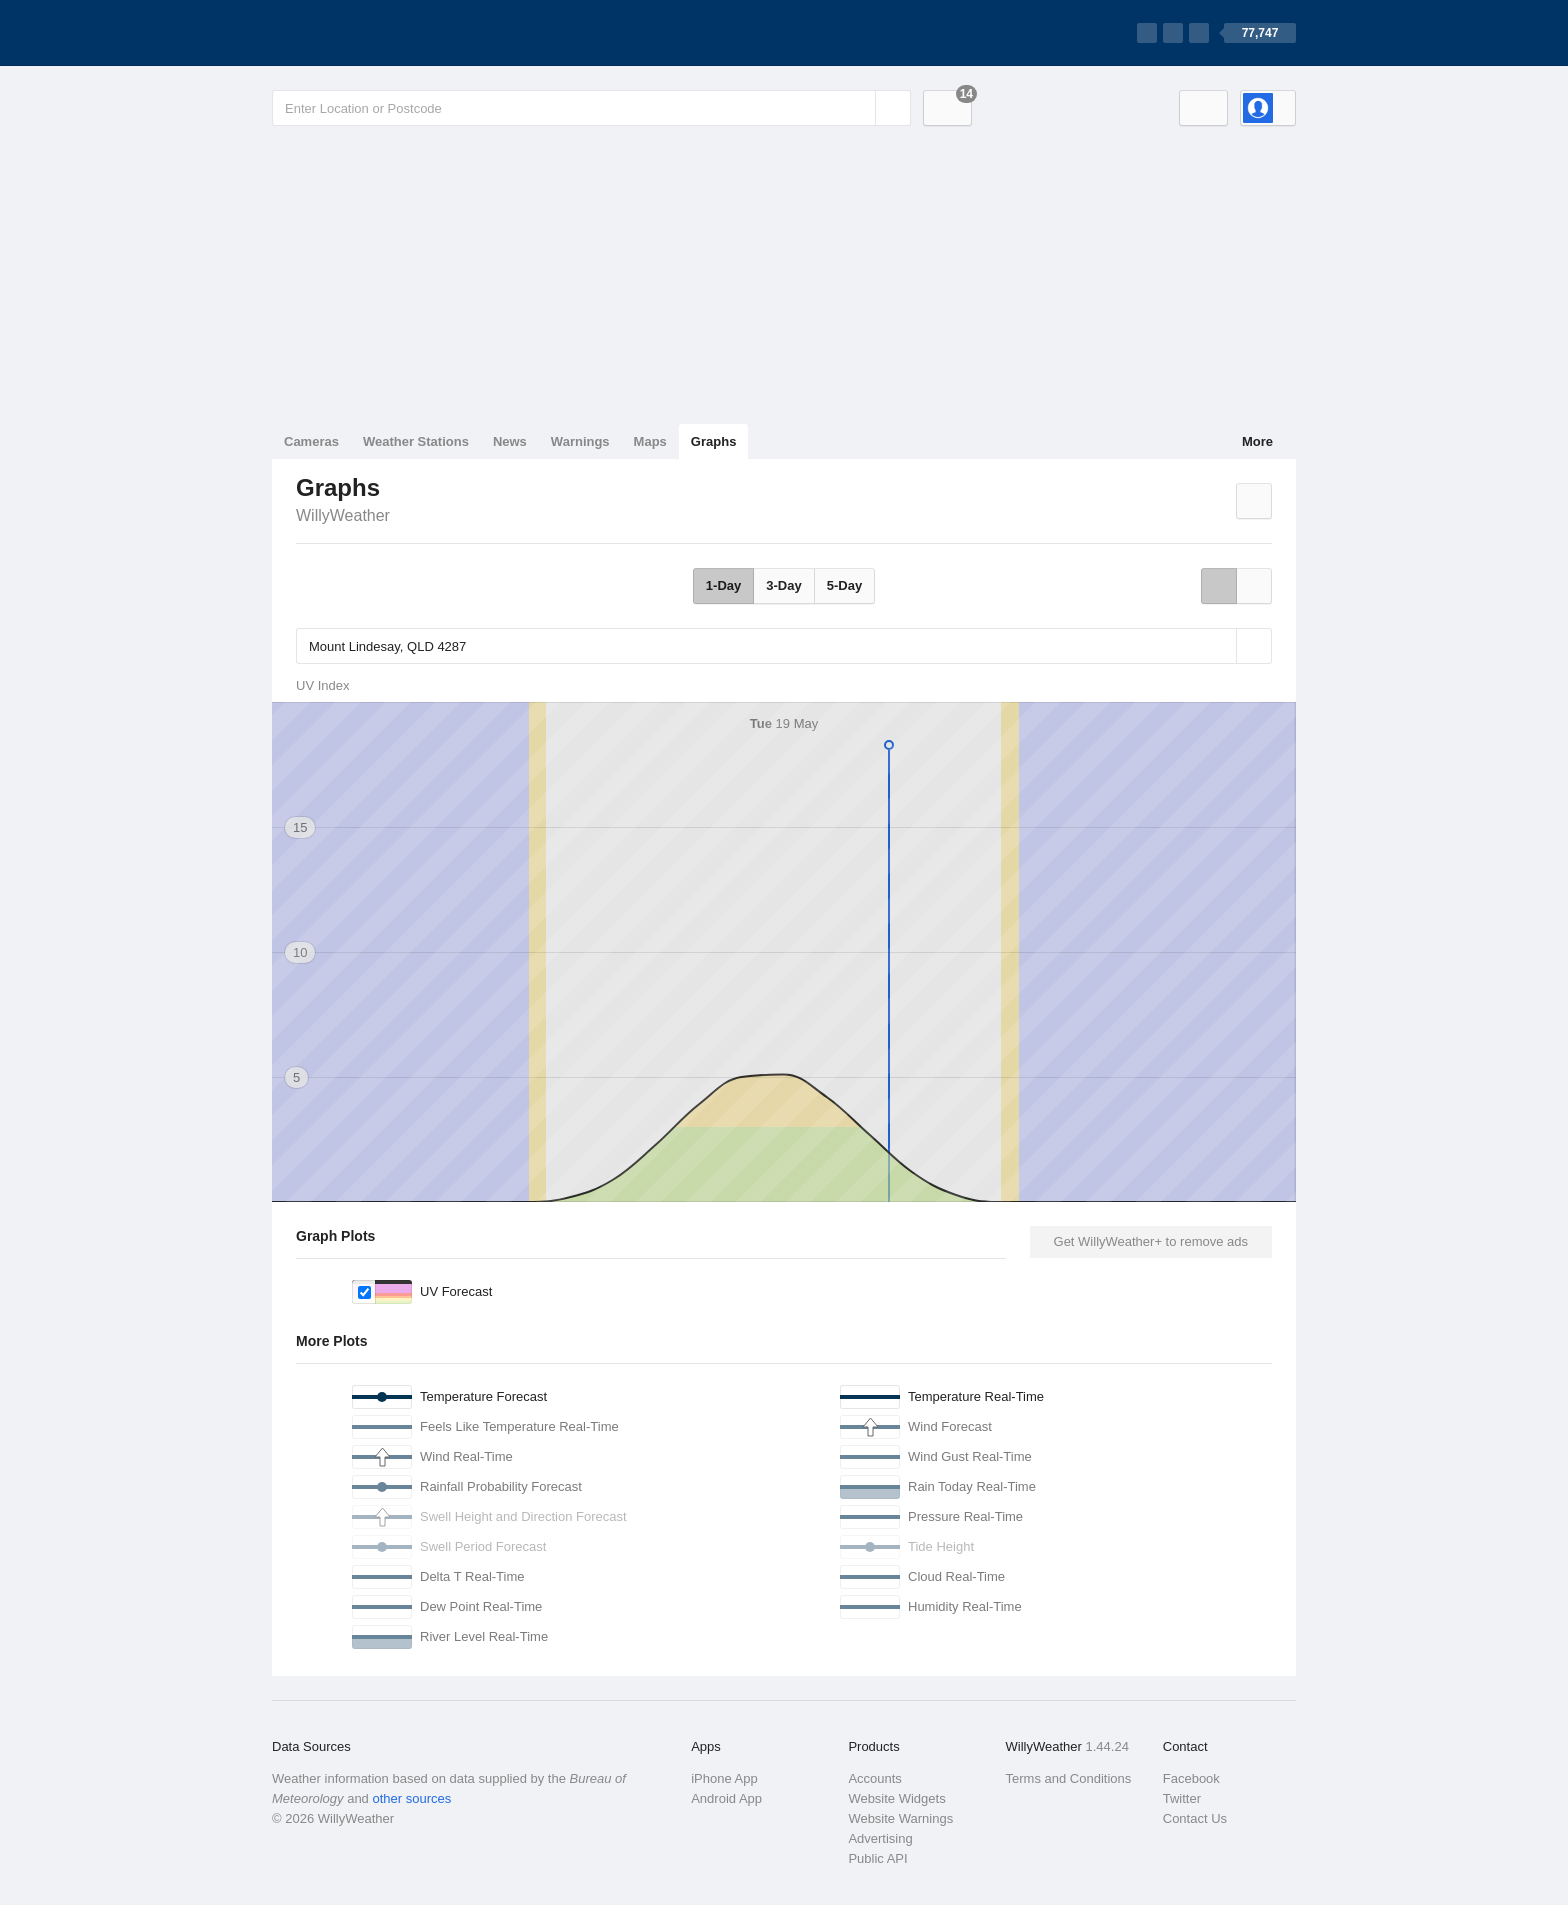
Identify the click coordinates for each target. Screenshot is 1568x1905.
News (510, 441)
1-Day (723, 585)
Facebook (1191, 1778)
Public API (877, 1858)
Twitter (1182, 1798)
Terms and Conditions (1069, 1778)
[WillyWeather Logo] (366, 33)
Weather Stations (416, 441)
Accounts (874, 1778)
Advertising (880, 1838)
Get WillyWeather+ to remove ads (1151, 1241)
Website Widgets (896, 1798)
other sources (411, 1798)
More (1257, 441)
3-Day (783, 585)
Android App (726, 1798)
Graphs (714, 441)
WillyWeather (343, 515)
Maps (650, 441)
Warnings (580, 441)
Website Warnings (900, 1818)
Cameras (311, 441)
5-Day (844, 585)
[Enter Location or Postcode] (591, 108)
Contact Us (1195, 1818)
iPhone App (724, 1778)
